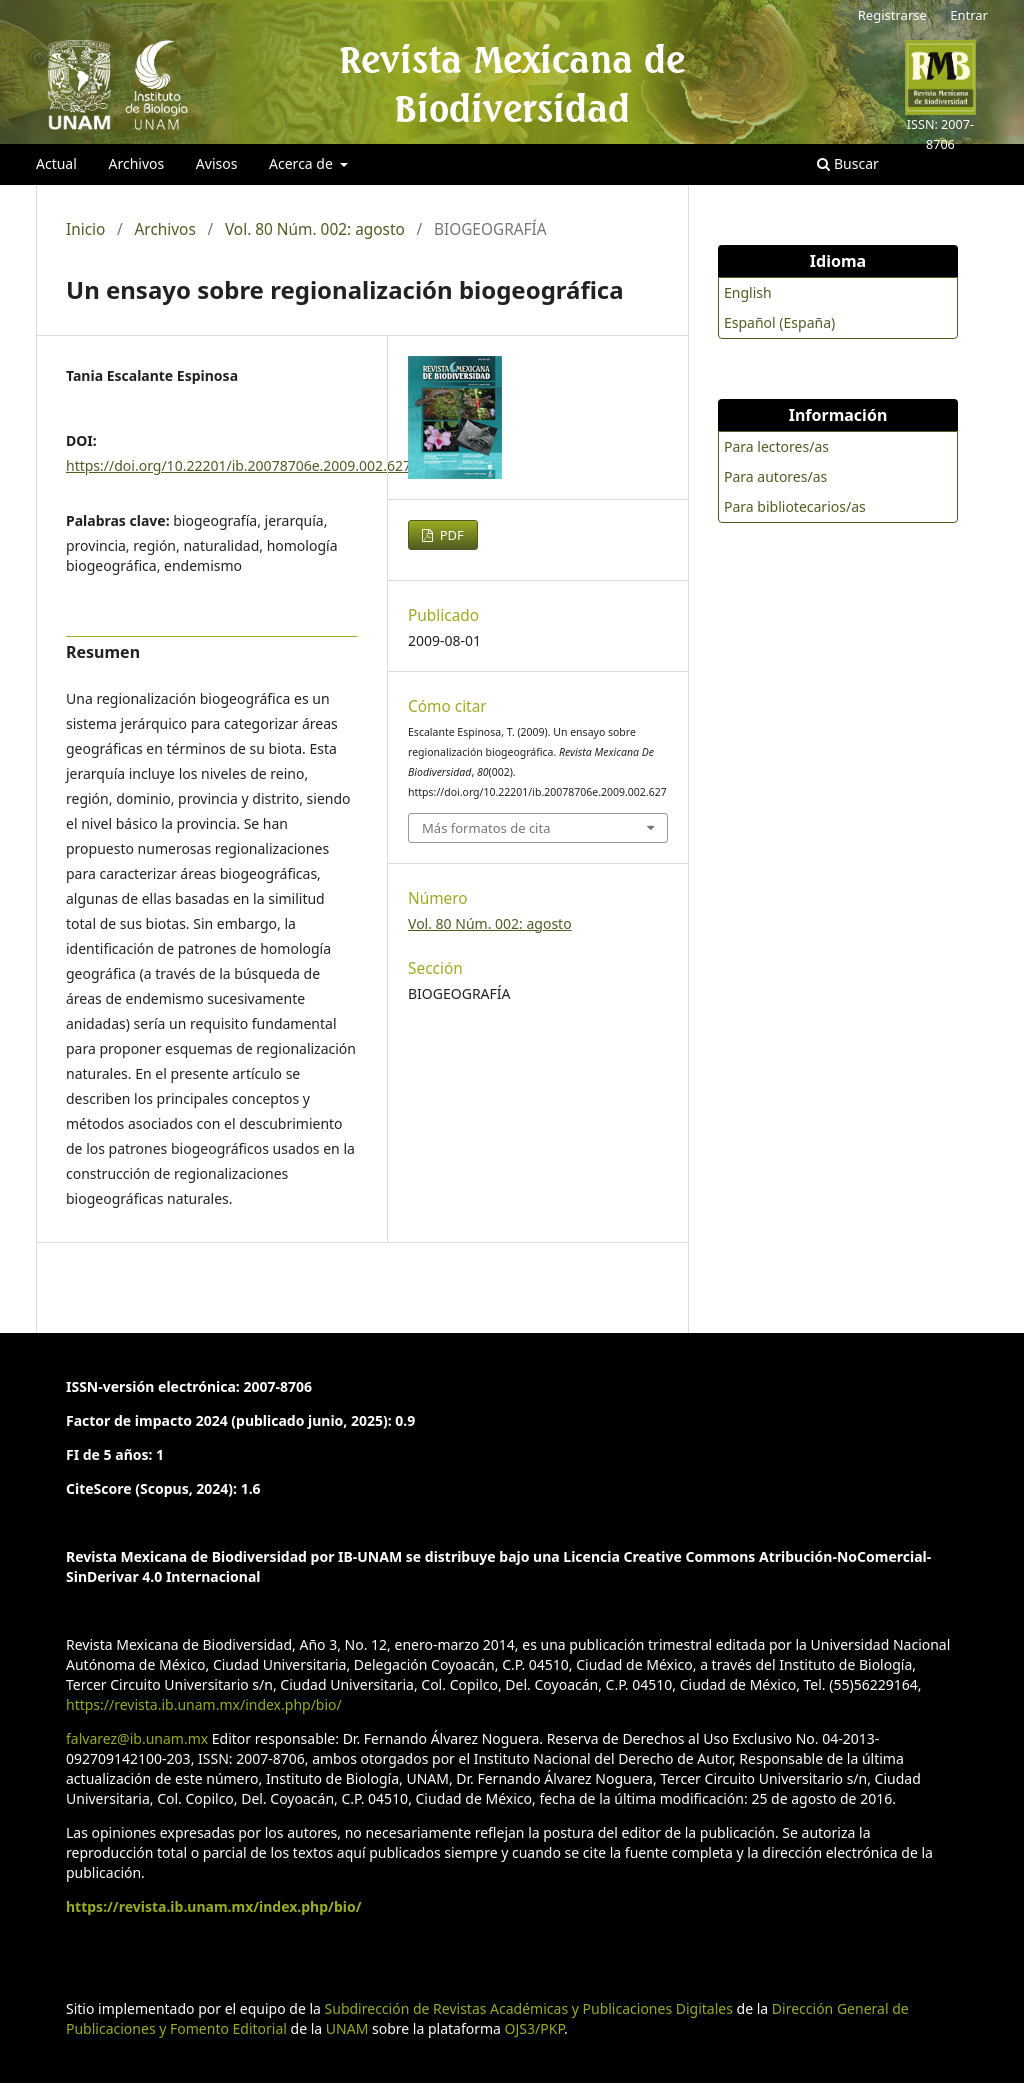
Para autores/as (775, 476)
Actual (56, 163)
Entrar (969, 15)
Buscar (847, 163)
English (748, 292)
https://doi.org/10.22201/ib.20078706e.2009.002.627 (238, 465)
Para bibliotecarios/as (795, 506)
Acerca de (302, 163)
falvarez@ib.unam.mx (137, 1738)
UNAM (347, 2028)
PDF (450, 535)
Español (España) (779, 322)
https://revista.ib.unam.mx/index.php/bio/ (204, 1704)
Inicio (85, 230)
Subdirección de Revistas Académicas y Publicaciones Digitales (529, 2008)
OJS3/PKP (534, 2028)
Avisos (217, 163)
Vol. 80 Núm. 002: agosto (315, 230)
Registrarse (892, 15)
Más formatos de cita (486, 828)
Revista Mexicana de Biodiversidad (512, 83)
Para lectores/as (776, 446)
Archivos (136, 163)
